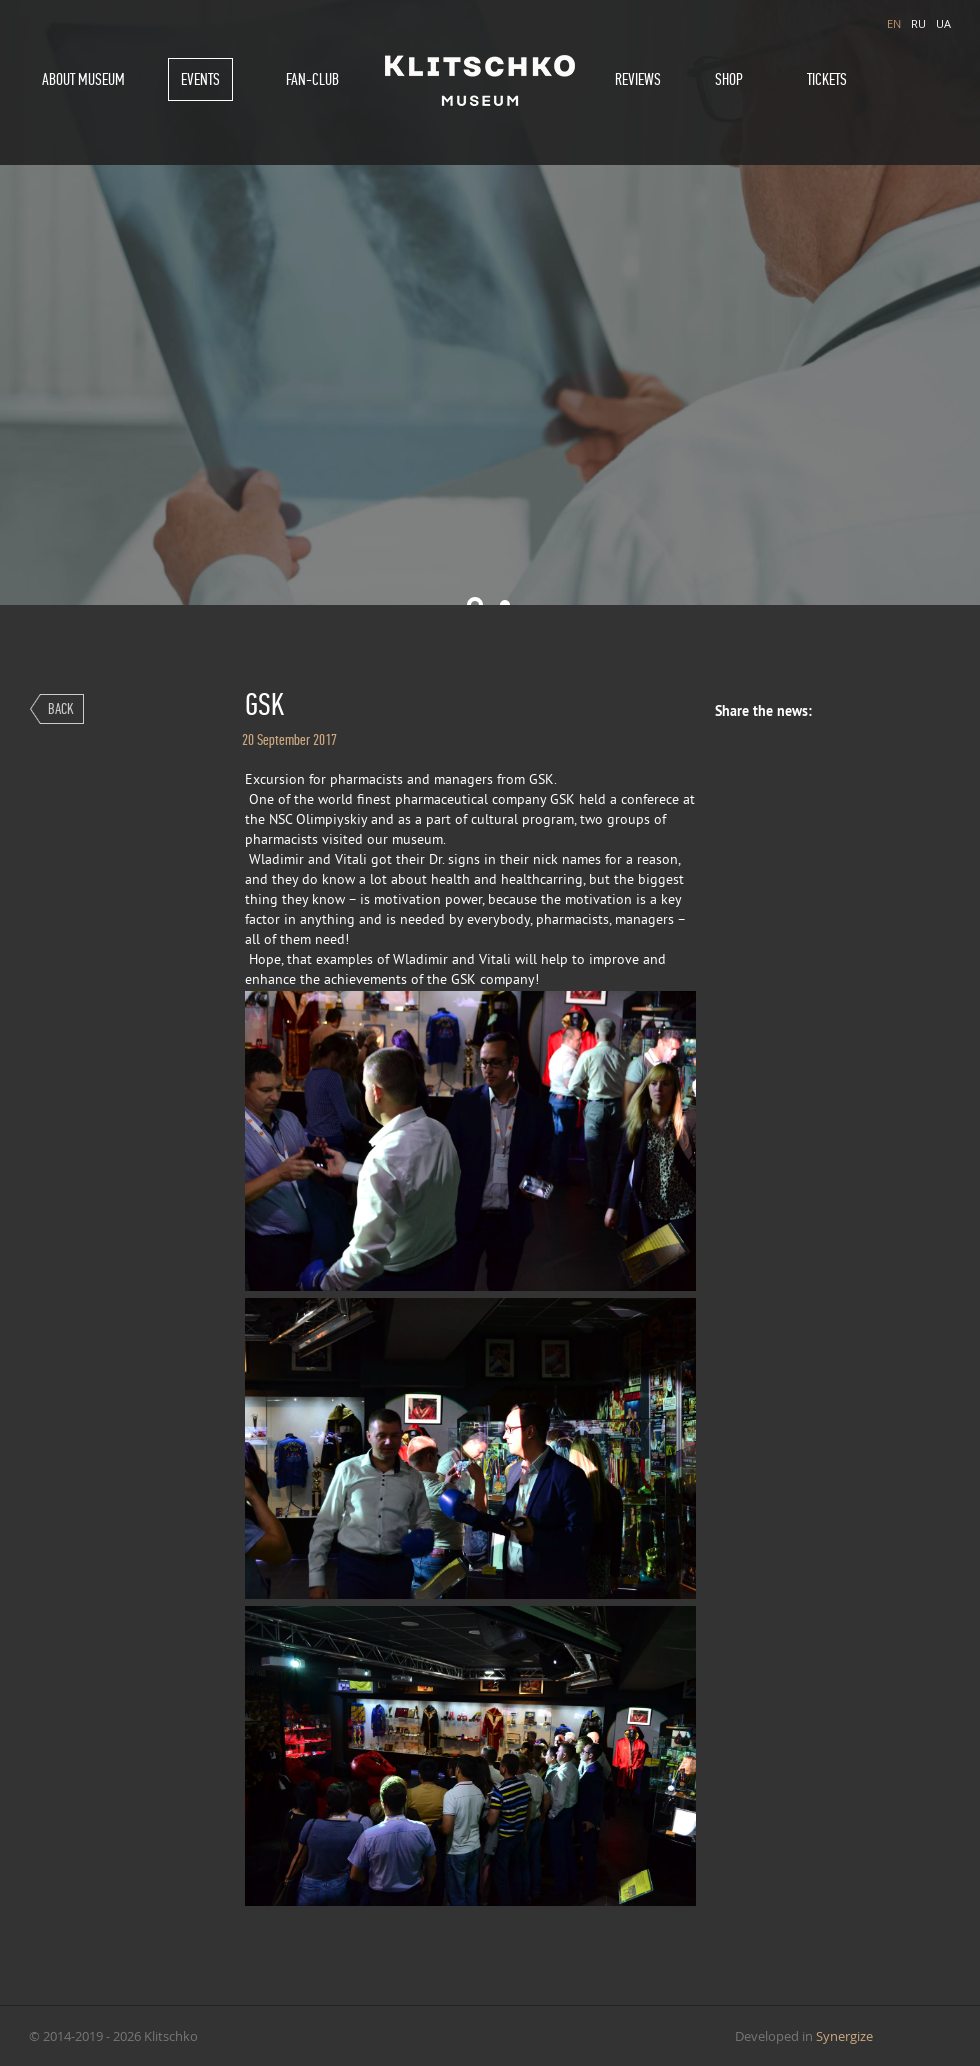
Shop (729, 79)
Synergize (844, 2036)
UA (943, 23)
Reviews (638, 79)
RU (918, 23)
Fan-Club (312, 79)
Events (200, 79)
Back (61, 708)
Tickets (827, 79)
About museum (83, 79)
